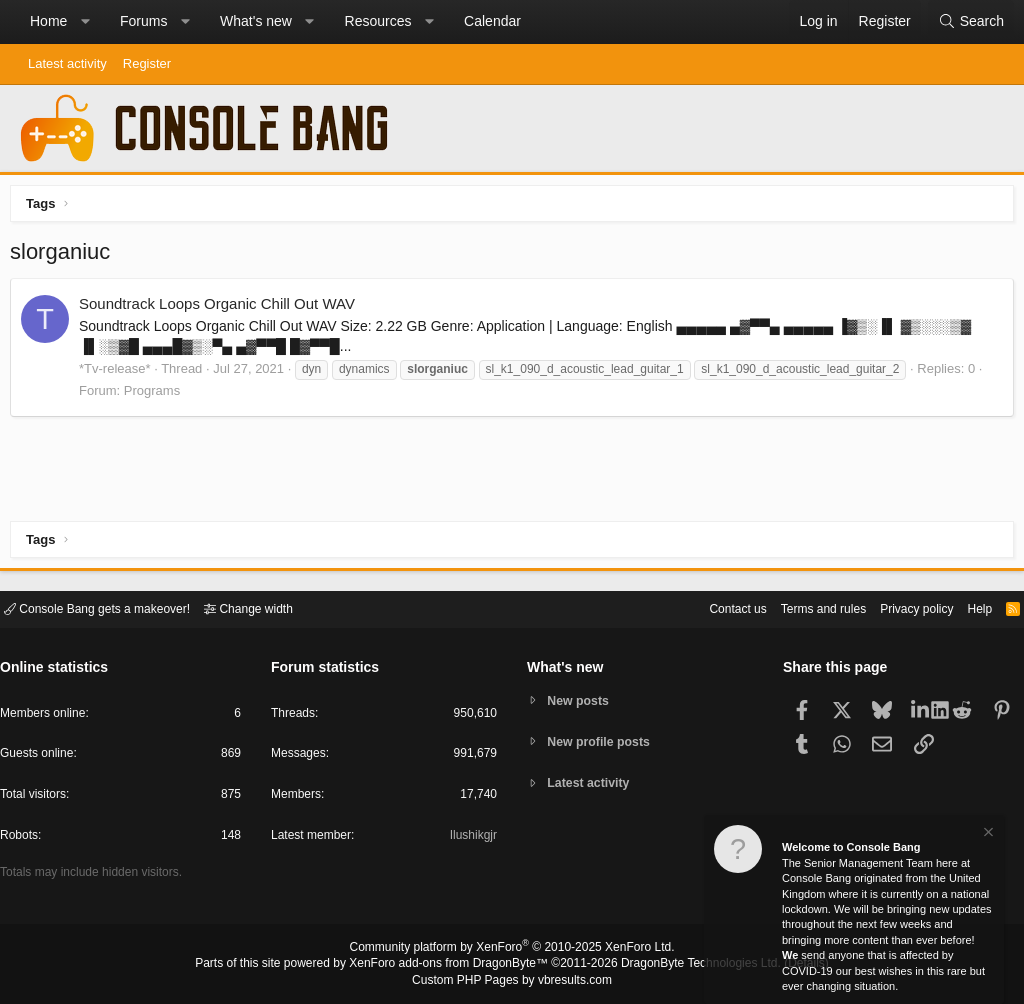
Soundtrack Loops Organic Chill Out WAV (222, 308)
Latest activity (67, 63)
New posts (581, 699)
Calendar (492, 21)
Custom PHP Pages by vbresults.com (511, 981)
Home (48, 21)
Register (147, 63)
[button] (85, 22)
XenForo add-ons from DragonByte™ (454, 965)
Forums (143, 21)
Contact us (707, 607)
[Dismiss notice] (987, 834)
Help (967, 607)
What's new (256, 21)
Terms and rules (799, 607)
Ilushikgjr (471, 838)
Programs (157, 395)
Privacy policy (899, 607)
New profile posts (603, 741)
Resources (378, 21)
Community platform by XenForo (512, 950)
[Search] (971, 22)
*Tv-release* (120, 373)
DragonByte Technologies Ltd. (685, 965)
